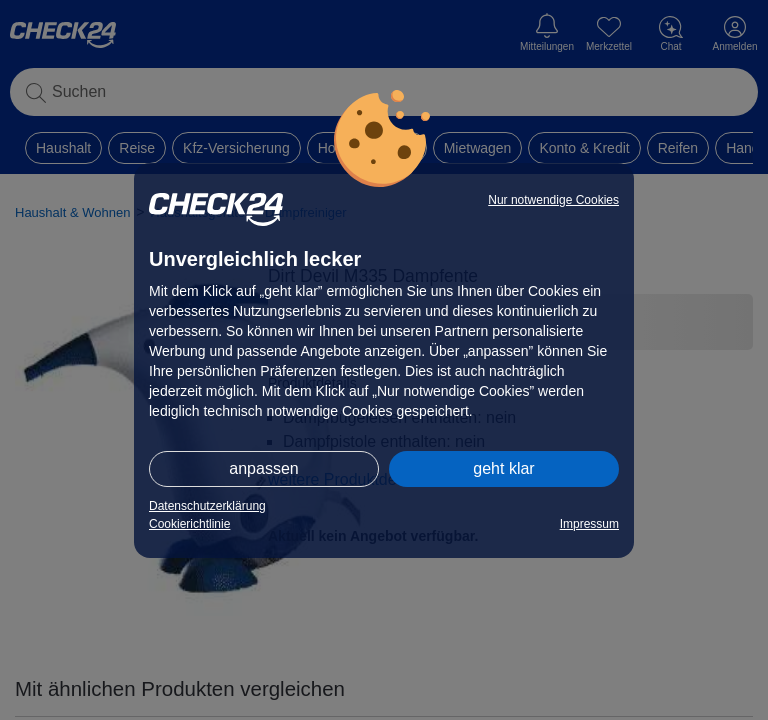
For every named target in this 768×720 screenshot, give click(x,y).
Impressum (589, 524)
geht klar (503, 468)
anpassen (263, 468)
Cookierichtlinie (189, 524)
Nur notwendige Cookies (553, 200)
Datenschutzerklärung (207, 506)
